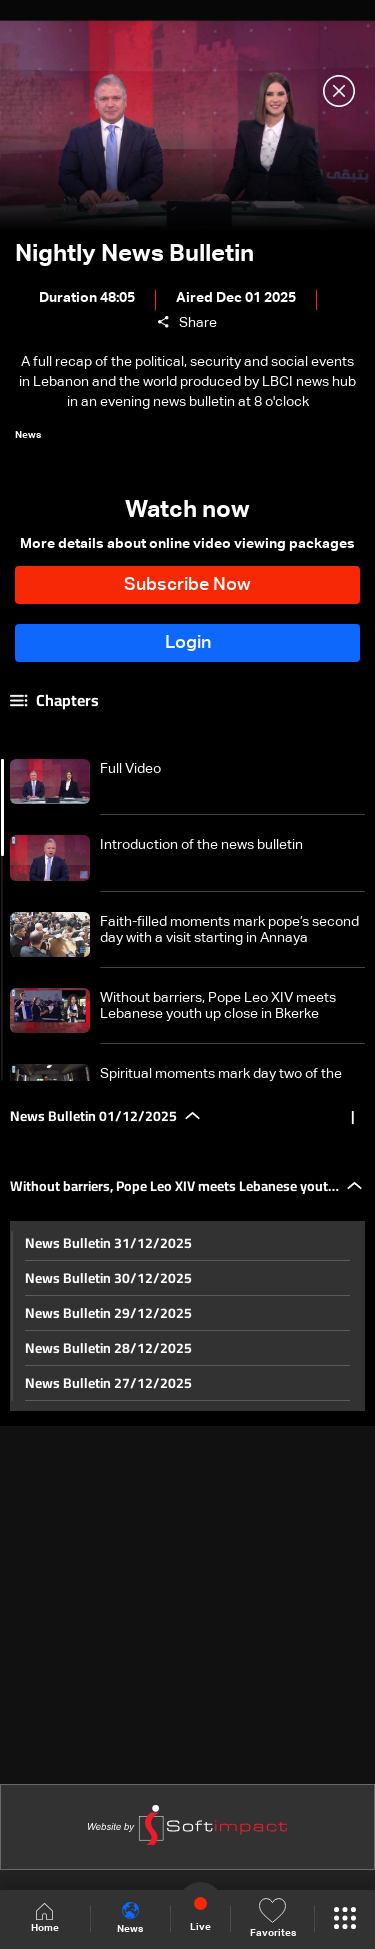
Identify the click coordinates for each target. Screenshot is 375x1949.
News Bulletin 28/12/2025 (108, 1348)
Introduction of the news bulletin (201, 845)
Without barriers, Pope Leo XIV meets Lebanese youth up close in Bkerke (218, 1006)
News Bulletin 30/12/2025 (108, 1278)
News (130, 1918)
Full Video (130, 769)
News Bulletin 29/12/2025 (108, 1313)
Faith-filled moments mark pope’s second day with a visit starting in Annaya (229, 930)
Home (45, 1918)
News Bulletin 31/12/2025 (108, 1243)
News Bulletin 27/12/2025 (108, 1383)
